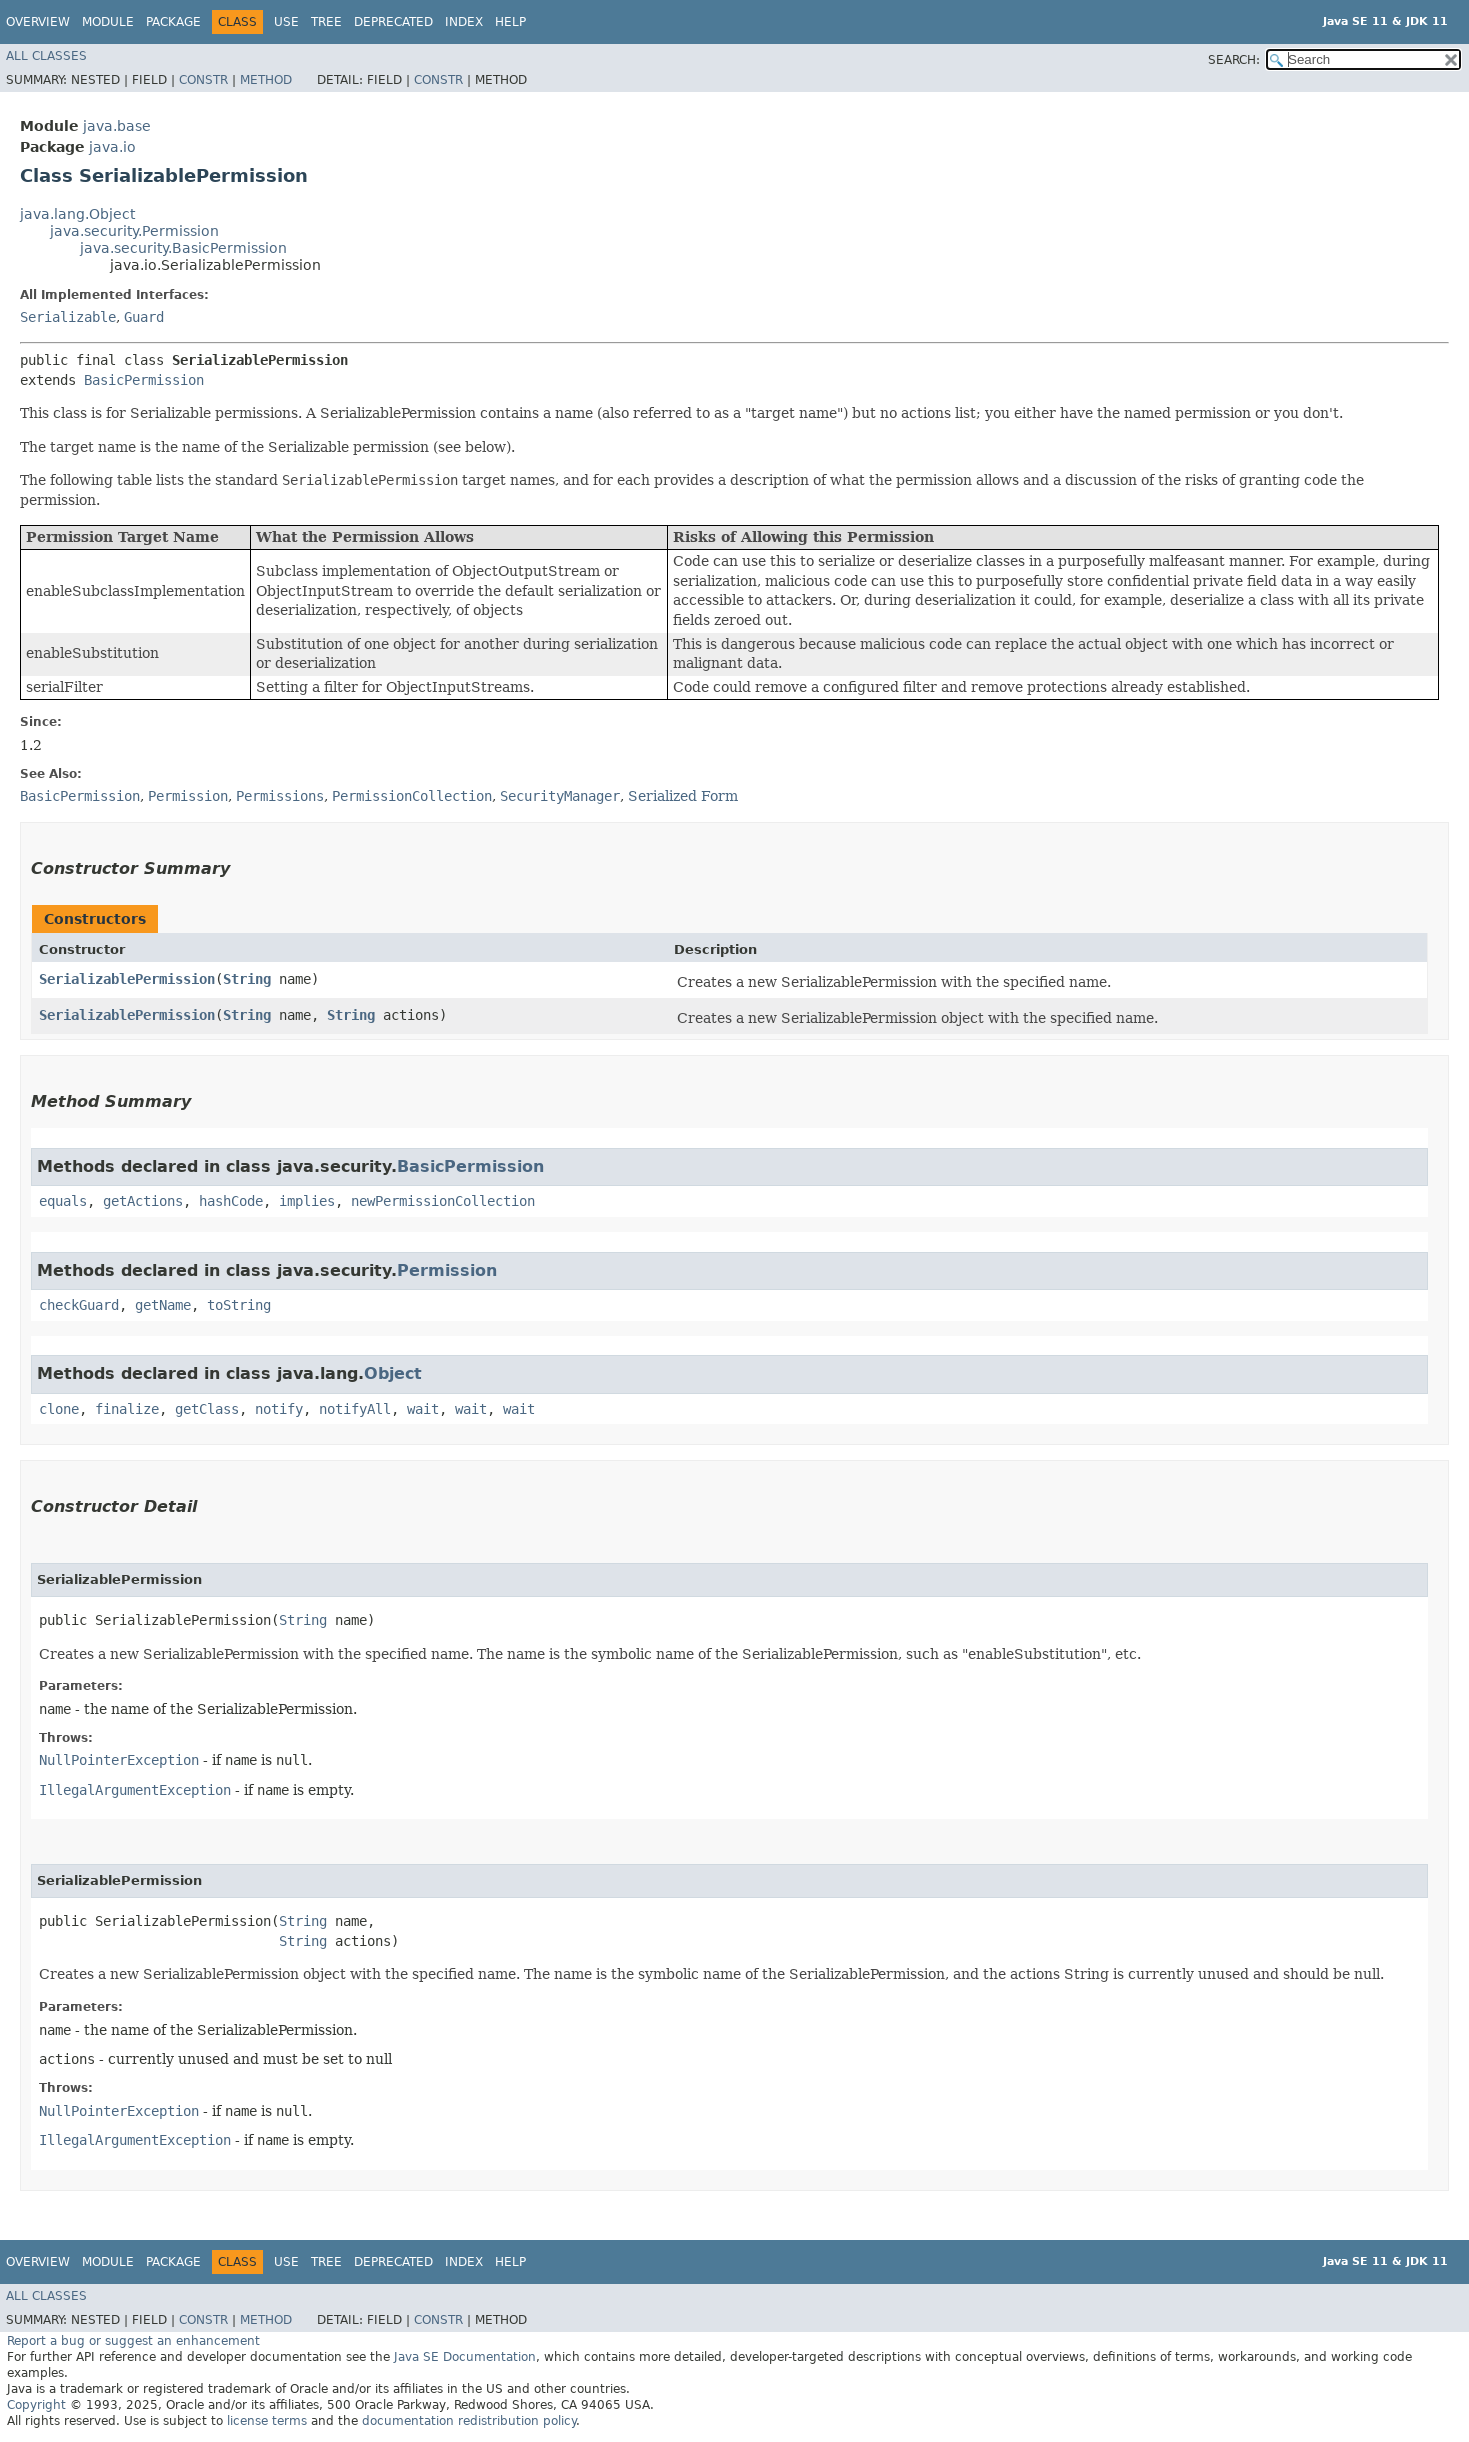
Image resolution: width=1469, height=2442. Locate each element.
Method (266, 80)
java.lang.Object (77, 214)
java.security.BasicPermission (183, 248)
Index (464, 22)
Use (286, 22)
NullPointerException (119, 1760)
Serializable (68, 317)
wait (423, 1409)
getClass (207, 1409)
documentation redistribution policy (469, 2421)
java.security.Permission (134, 231)
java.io (112, 147)
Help (510, 22)
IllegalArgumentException (135, 1790)
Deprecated (393, 22)
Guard (144, 317)
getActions (143, 1201)
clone (59, 1409)
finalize (127, 1409)
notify (279, 1409)
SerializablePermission (127, 979)
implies (307, 1201)
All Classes (46, 56)
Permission (447, 1270)
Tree (326, 22)
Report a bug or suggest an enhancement (133, 2341)
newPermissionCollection (443, 1201)
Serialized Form (683, 796)
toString (239, 1305)
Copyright (36, 2405)
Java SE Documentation (465, 2357)
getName (163, 1305)
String (247, 979)
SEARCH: (1234, 60)
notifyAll (355, 1409)
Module (108, 22)
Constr (203, 80)
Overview (38, 22)
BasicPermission (144, 380)
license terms (267, 2421)
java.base (117, 126)
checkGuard (79, 1305)
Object (393, 1373)
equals (63, 1201)
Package (173, 22)
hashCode (231, 1201)
